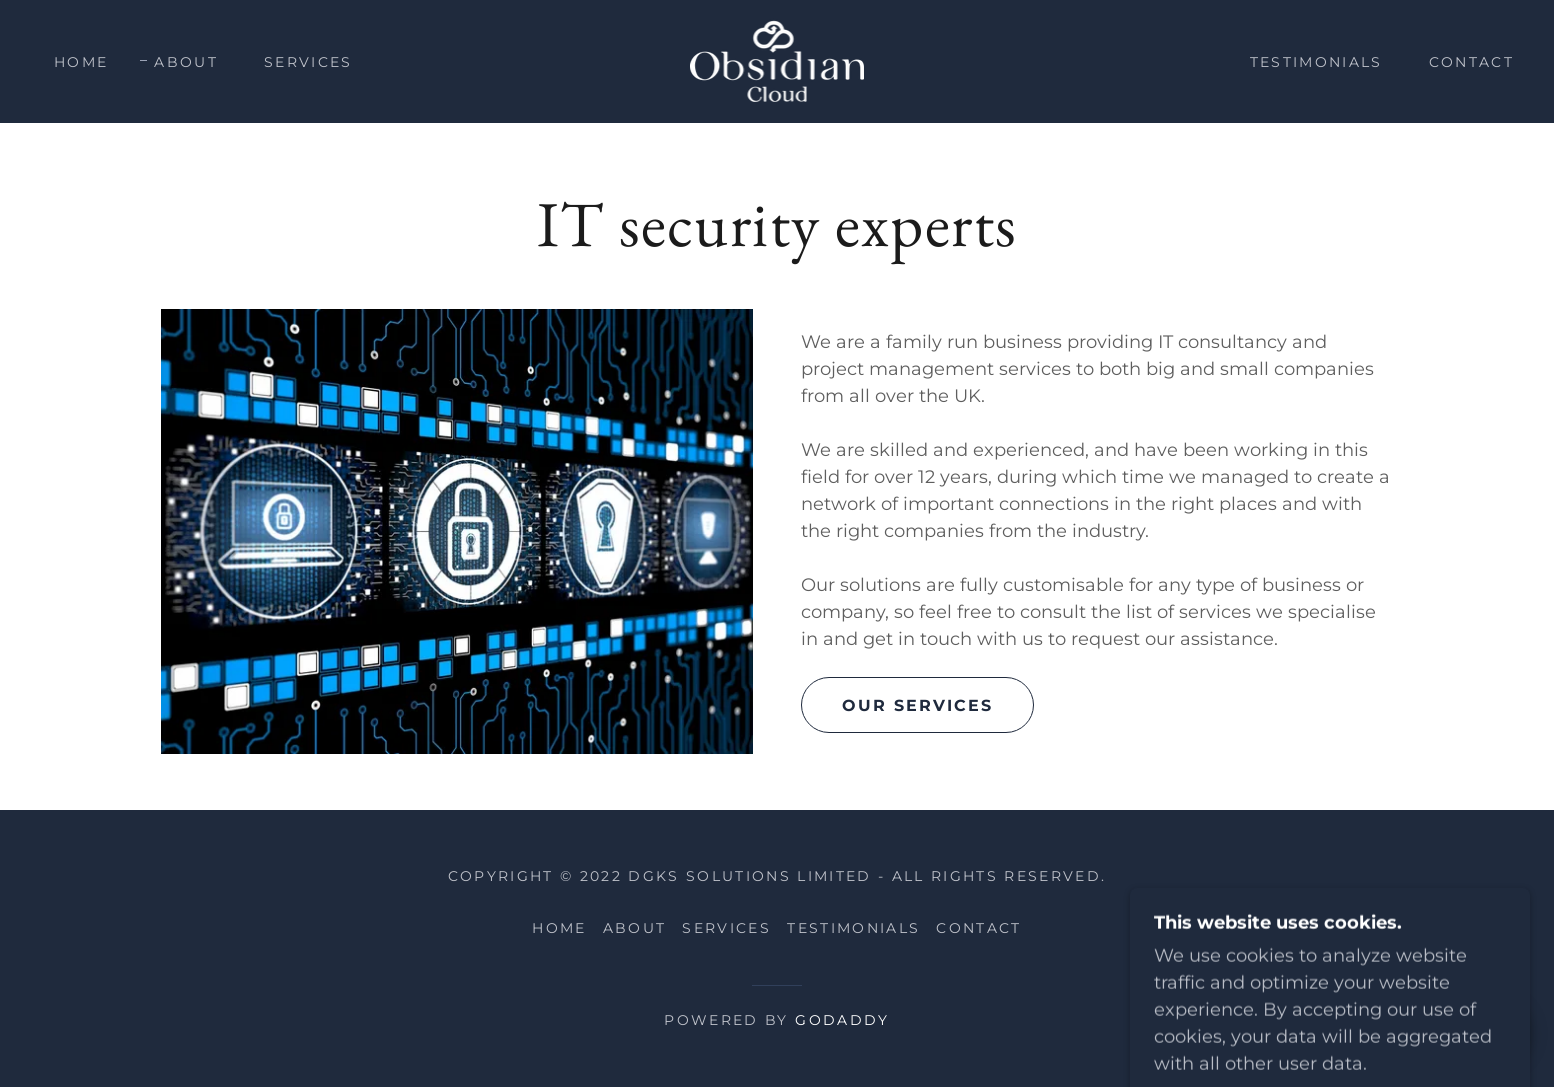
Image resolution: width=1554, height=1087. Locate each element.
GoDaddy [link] (842, 1020)
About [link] (186, 62)
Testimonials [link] (1316, 62)
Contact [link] (1471, 62)
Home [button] (559, 928)
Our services (917, 705)
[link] (776, 60)
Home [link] (81, 62)
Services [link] (308, 62)
